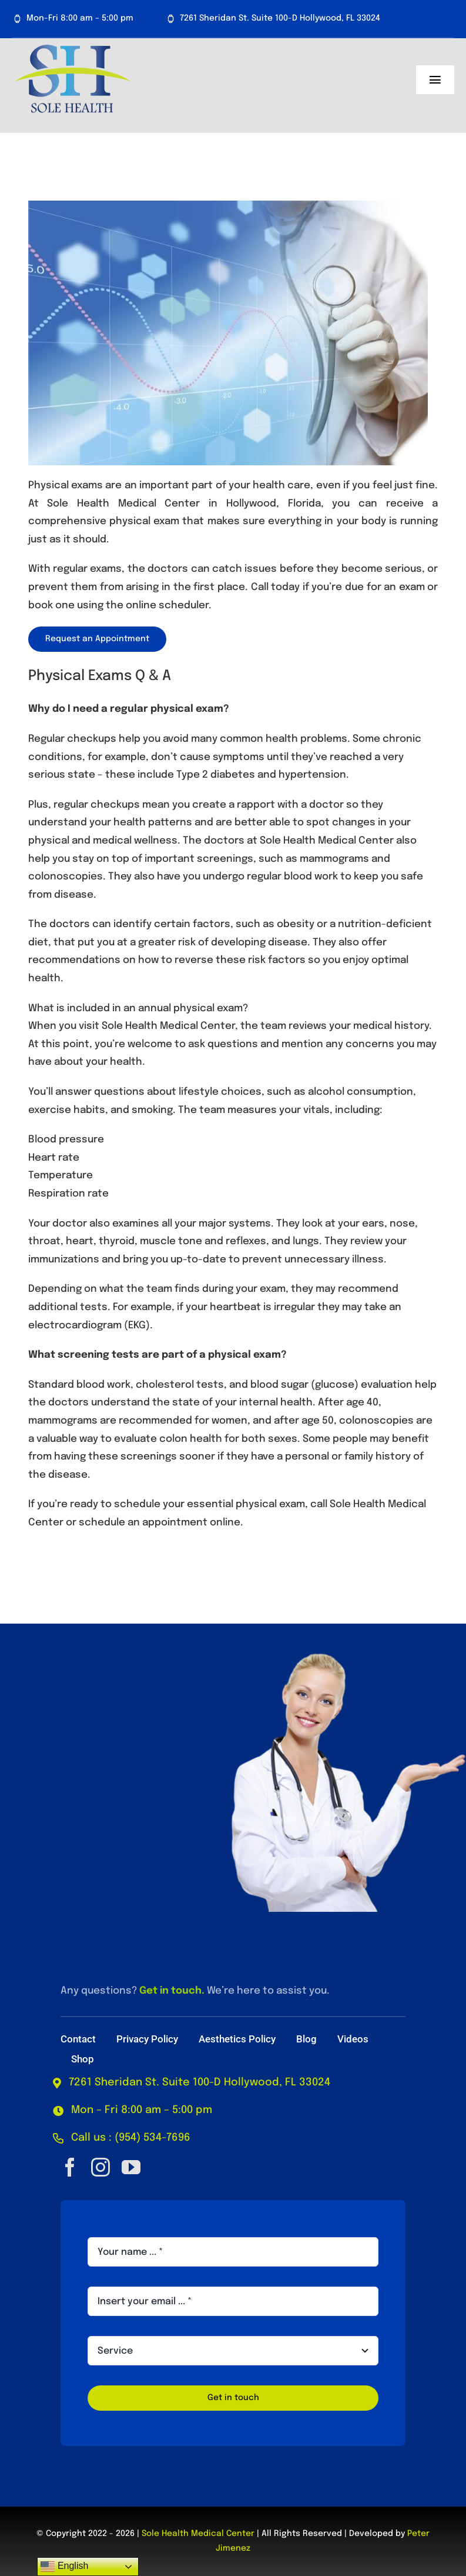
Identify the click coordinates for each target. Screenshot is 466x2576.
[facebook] (70, 2167)
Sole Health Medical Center (198, 2534)
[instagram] (100, 2167)
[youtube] (131, 2167)
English (64, 2567)
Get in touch (170, 1991)
